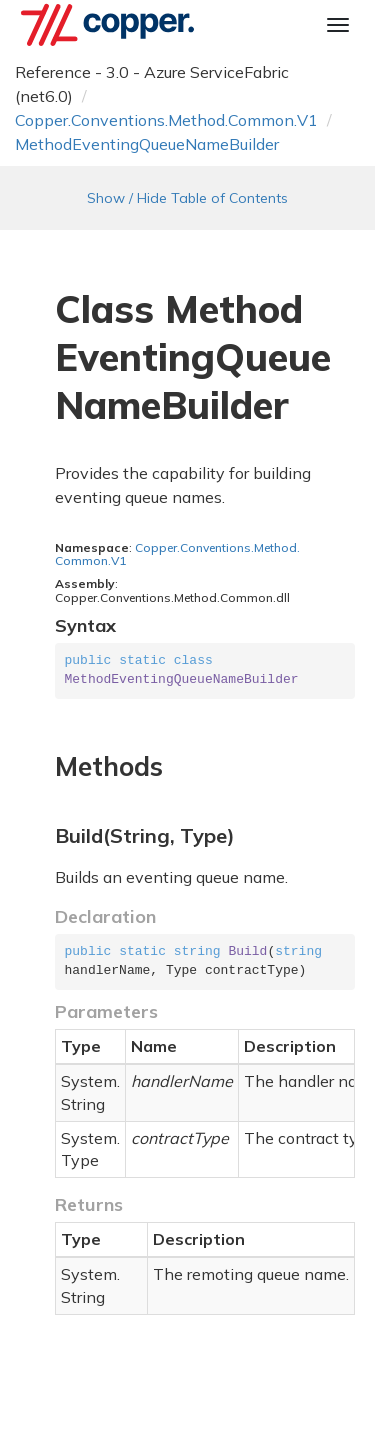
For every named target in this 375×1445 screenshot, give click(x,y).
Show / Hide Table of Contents (187, 198)
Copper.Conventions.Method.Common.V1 (166, 120)
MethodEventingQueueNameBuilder (147, 144)
